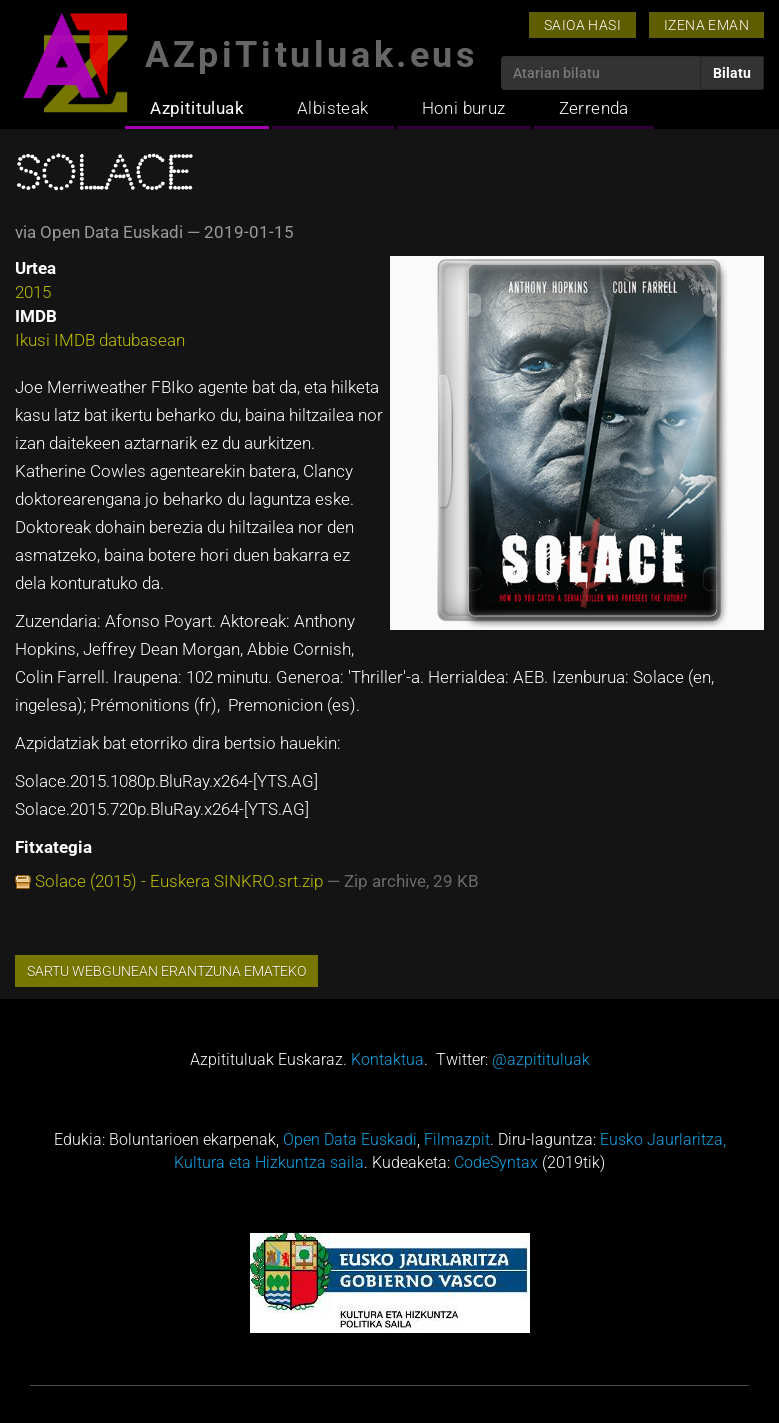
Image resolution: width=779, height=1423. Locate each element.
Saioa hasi (582, 25)
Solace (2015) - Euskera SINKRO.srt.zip (179, 881)
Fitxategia (53, 847)
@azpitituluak (541, 1059)
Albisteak (333, 108)
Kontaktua (387, 1059)
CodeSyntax (496, 1162)
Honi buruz (464, 108)
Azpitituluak (197, 108)
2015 (33, 292)
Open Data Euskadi (350, 1139)
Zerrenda (594, 108)
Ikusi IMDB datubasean (100, 340)
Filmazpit (457, 1139)
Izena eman (706, 25)
